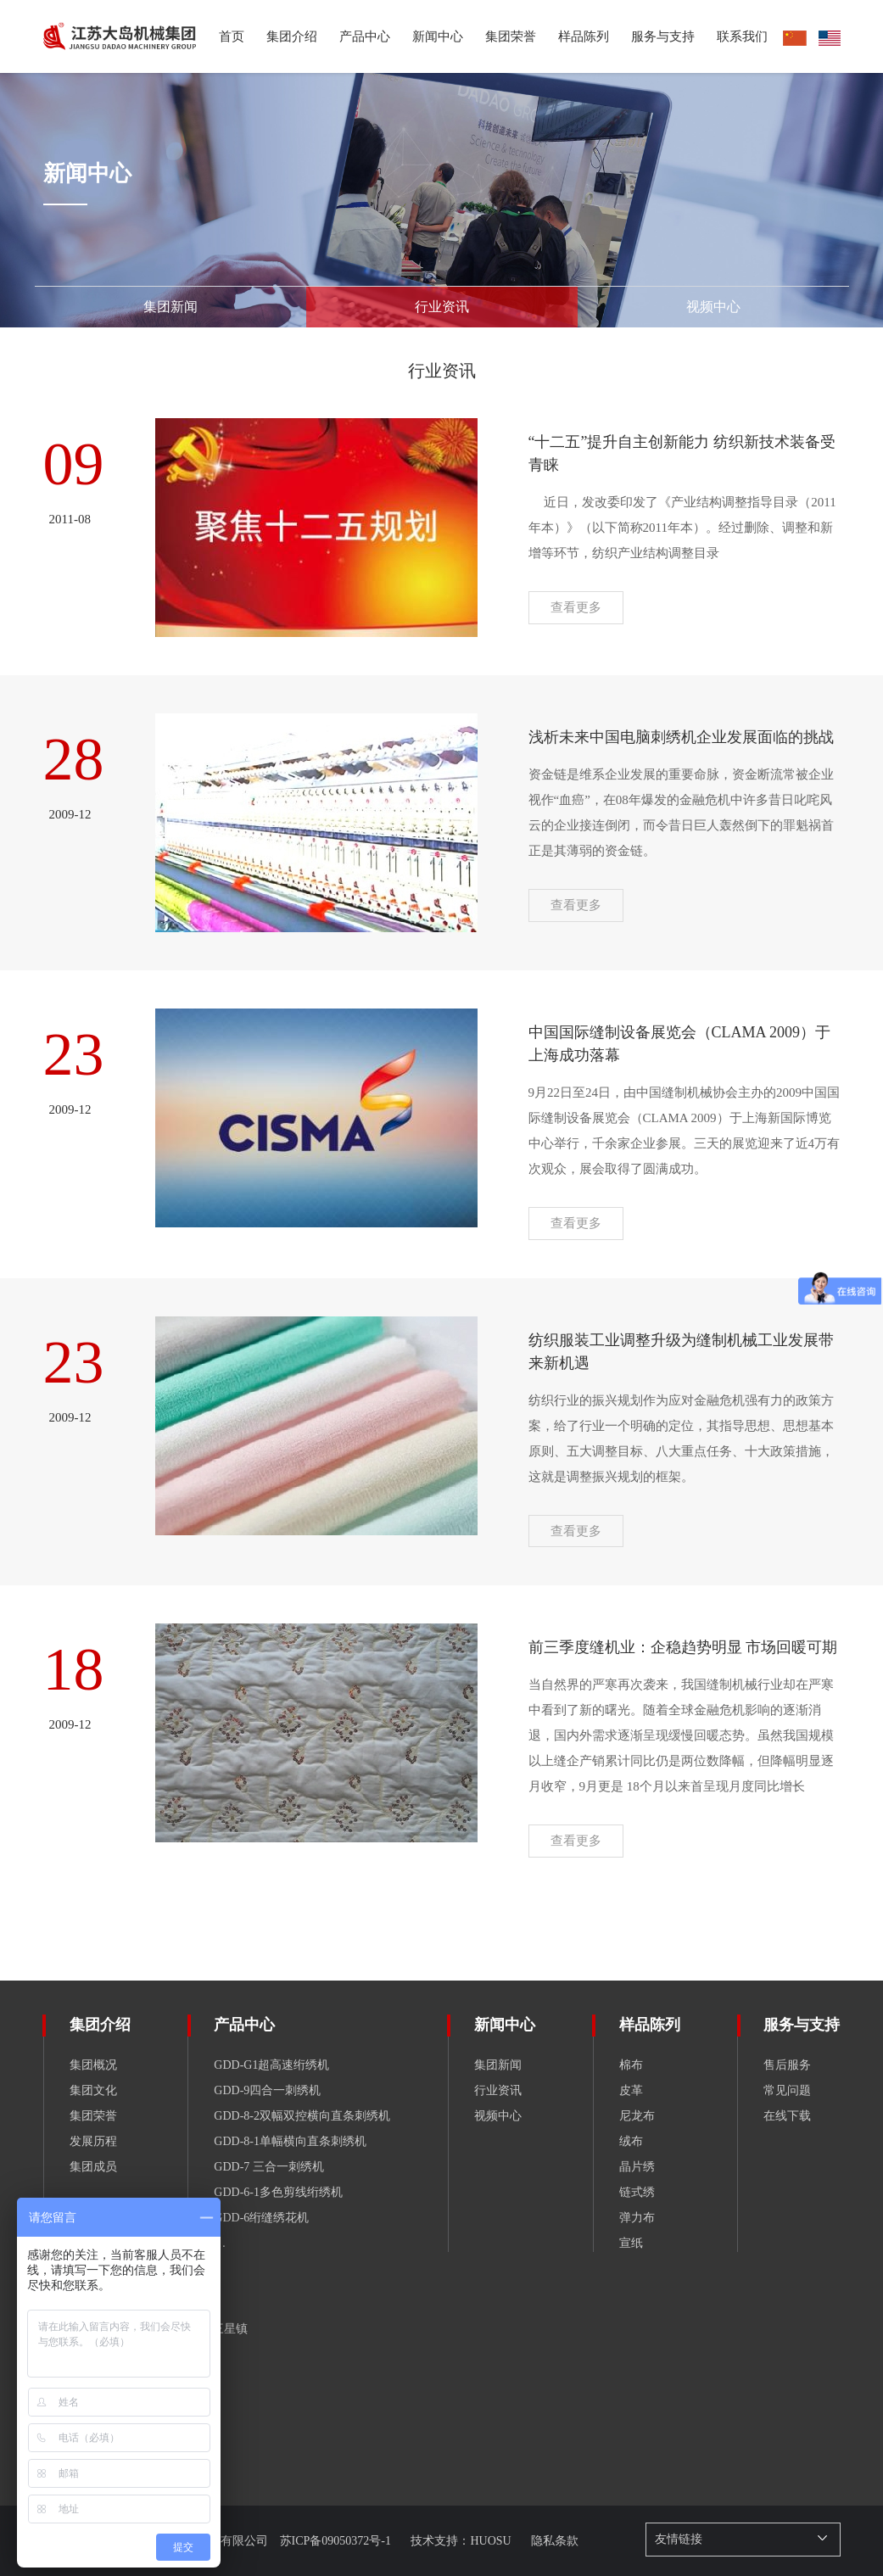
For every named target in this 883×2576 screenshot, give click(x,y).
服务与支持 (801, 2024)
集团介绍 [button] (291, 36)
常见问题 (787, 2090)
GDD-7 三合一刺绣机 (269, 2166)
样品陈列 (649, 2024)
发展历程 (93, 2141)
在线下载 (787, 2115)
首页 (231, 36)
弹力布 (637, 2217)
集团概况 (93, 2065)
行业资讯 (498, 2090)
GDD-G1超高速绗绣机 (271, 2065)
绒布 (631, 2141)
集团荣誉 (510, 36)
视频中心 (498, 2115)
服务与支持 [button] (663, 36)
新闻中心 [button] (437, 36)
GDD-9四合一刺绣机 (267, 2090)
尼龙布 (637, 2115)
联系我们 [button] (742, 36)
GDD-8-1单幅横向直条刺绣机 (290, 2141)
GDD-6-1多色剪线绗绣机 (278, 2192)
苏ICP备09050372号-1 (337, 2540)
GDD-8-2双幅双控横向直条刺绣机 (302, 2115)
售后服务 (787, 2065)
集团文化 (93, 2090)
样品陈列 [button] (583, 36)
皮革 (631, 2090)
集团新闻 (498, 2065)
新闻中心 (504, 2024)
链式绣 (637, 2192)
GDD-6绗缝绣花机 (261, 2217)
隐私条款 (554, 2540)
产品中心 (364, 36)
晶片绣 (637, 2166)
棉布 (631, 2065)
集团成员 (93, 2166)
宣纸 (631, 2243)
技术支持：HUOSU (462, 2540)
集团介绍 (100, 2024)
